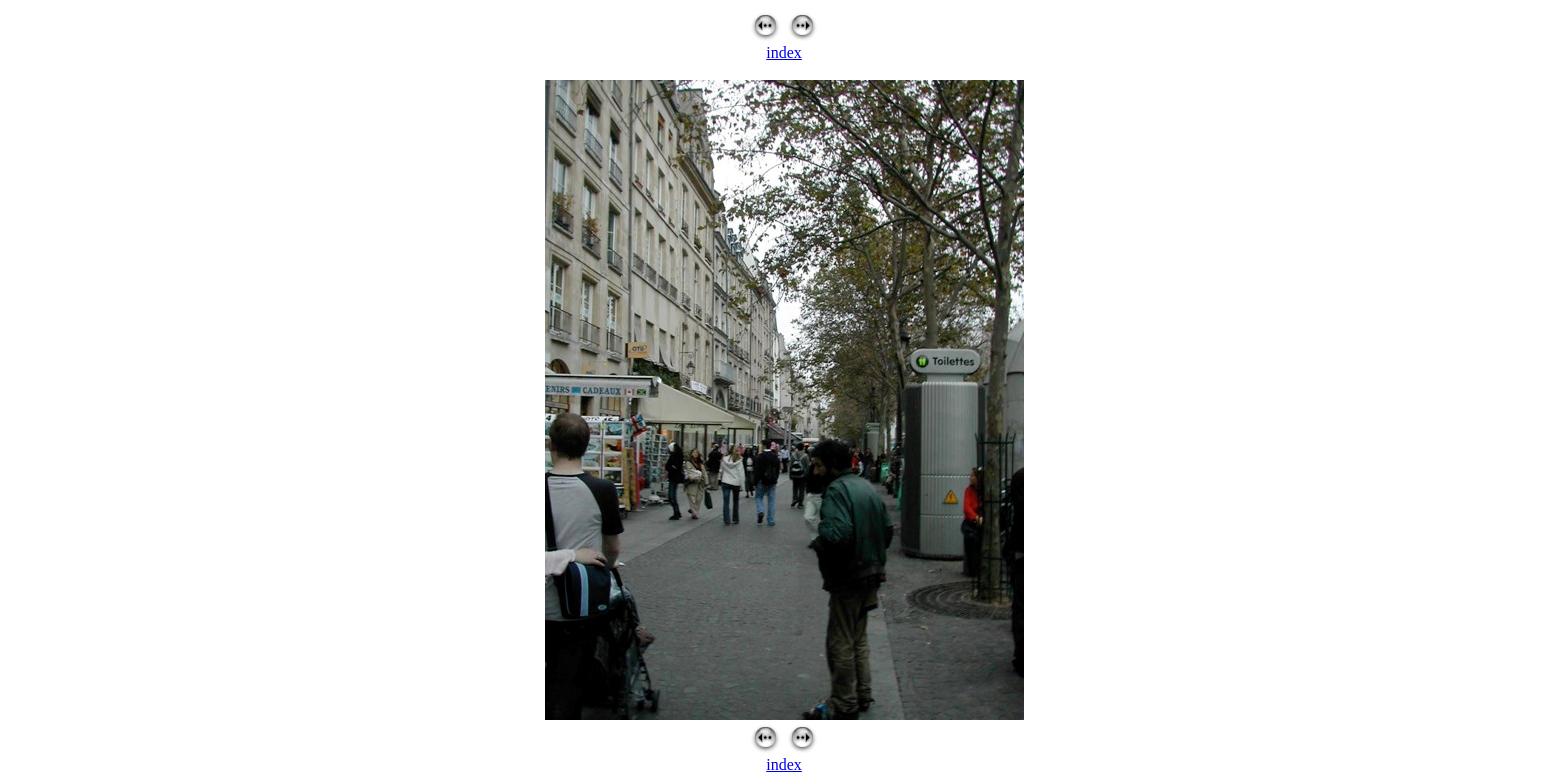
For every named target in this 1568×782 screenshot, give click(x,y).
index (784, 52)
